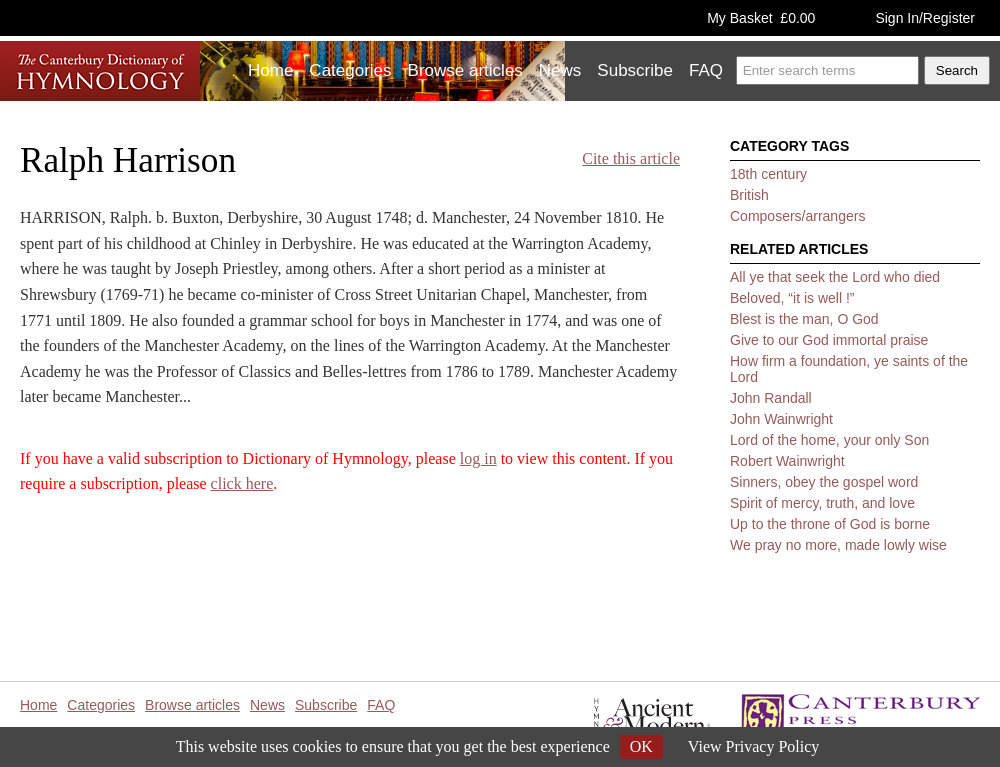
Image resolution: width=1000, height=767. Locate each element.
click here (242, 483)
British (749, 195)
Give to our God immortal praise (829, 340)
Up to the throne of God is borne (830, 524)
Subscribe (635, 70)
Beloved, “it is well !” (792, 298)
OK (641, 746)
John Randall (771, 398)
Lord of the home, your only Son (829, 440)
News (560, 70)
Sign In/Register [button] (925, 18)
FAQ (706, 70)
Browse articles (465, 70)
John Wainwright (781, 419)
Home (270, 70)
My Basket (761, 18)
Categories (350, 70)
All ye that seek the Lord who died (835, 277)
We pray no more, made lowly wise (838, 545)
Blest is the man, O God (804, 319)
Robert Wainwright (787, 461)
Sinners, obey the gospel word (824, 482)
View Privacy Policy (753, 746)
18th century (768, 174)
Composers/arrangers (797, 216)
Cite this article (631, 158)
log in (478, 458)
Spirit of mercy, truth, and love (822, 503)
